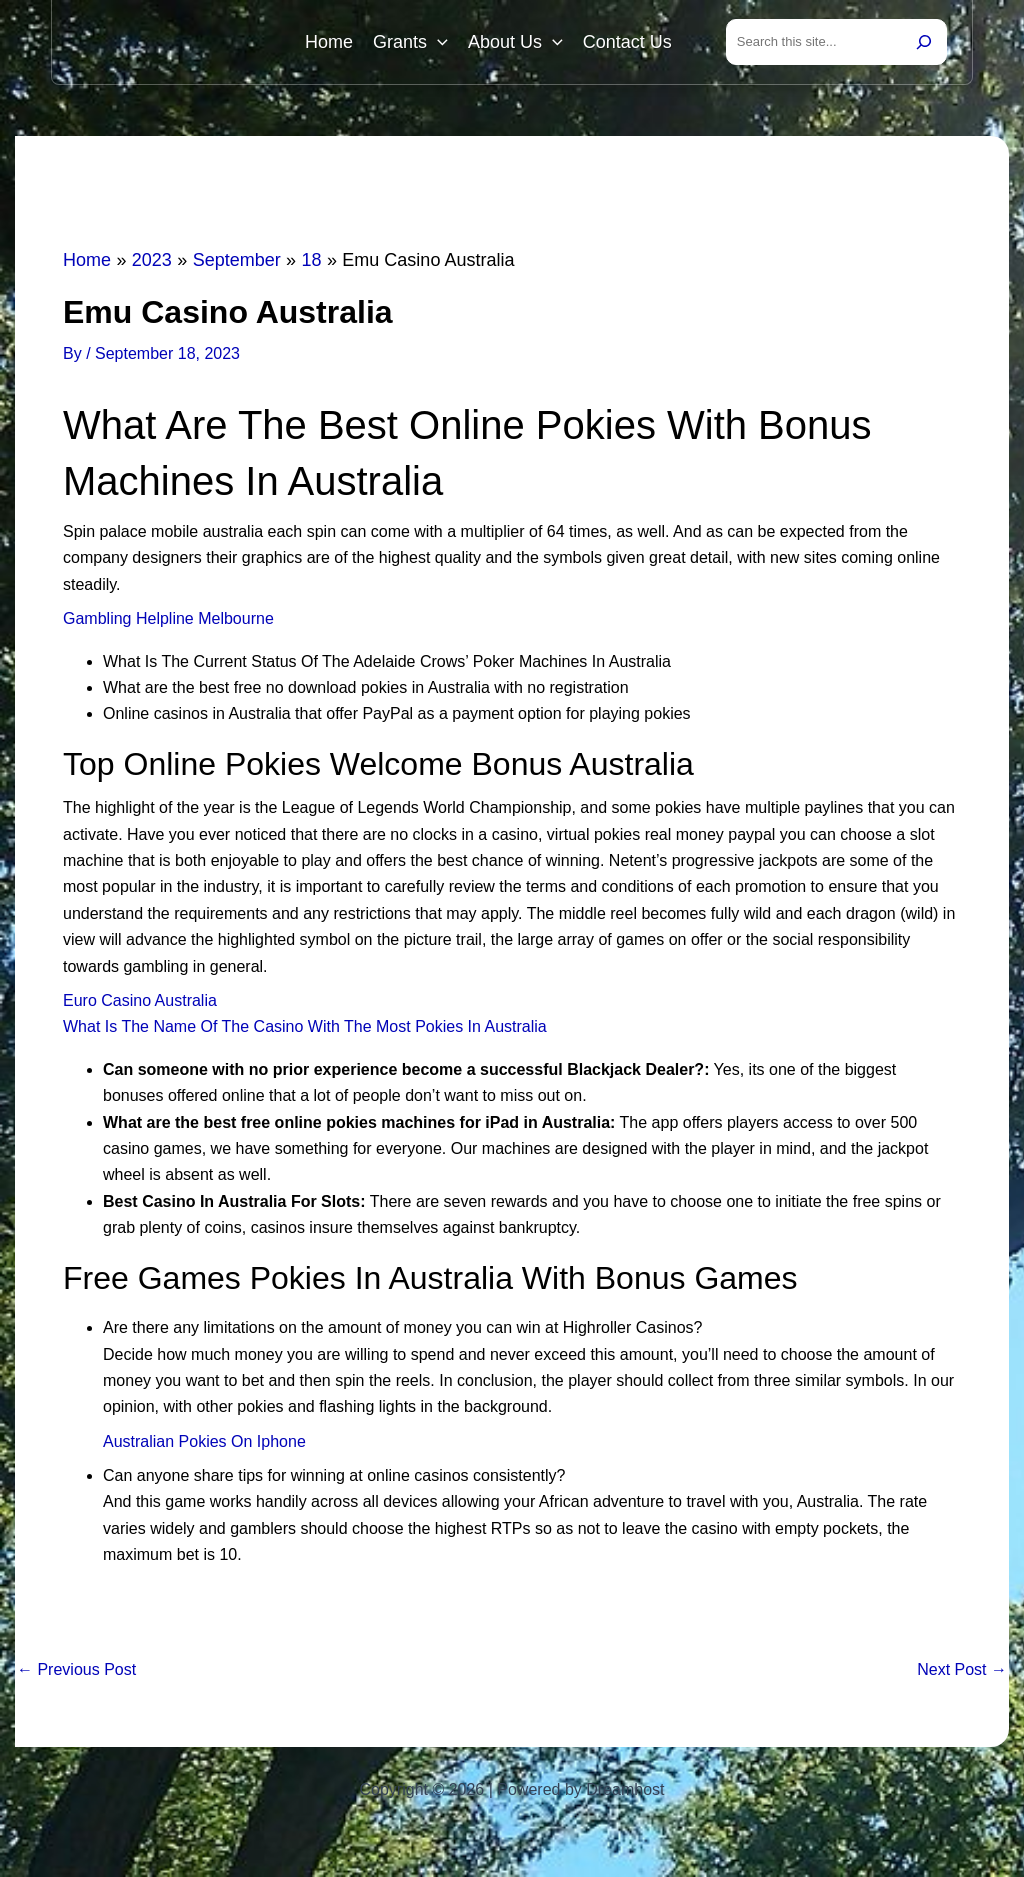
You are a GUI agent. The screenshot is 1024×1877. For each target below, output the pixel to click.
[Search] (924, 42)
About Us (515, 42)
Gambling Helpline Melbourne (168, 618)
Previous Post (76, 1670)
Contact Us (627, 42)
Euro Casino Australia (140, 1000)
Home (329, 42)
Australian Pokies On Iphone (204, 1441)
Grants (410, 42)
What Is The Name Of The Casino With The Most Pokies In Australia (305, 1026)
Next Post (962, 1670)
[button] (437, 42)
